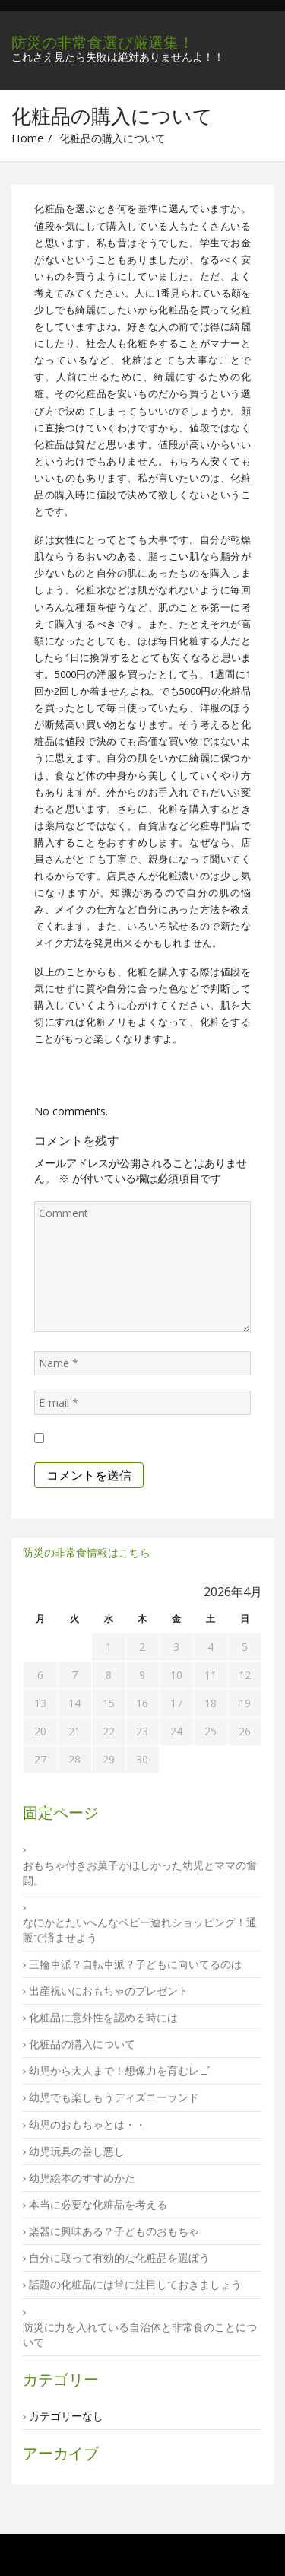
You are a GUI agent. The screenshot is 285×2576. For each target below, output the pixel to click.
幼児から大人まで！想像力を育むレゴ (119, 2070)
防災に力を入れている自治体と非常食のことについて (140, 2334)
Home (27, 137)
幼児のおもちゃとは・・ (87, 2124)
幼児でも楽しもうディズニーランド (114, 2097)
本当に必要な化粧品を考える (98, 2204)
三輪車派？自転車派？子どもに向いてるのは (135, 1964)
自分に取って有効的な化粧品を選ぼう (119, 2257)
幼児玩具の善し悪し (77, 2151)
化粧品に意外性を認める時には (103, 2017)
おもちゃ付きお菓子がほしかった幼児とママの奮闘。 (140, 1872)
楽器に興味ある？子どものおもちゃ (114, 2231)
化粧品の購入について (82, 2044)
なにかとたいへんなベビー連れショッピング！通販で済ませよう (140, 1930)
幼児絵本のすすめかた (82, 2178)
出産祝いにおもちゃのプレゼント (108, 1990)
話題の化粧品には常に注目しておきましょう (135, 2284)
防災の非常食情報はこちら (86, 1552)
